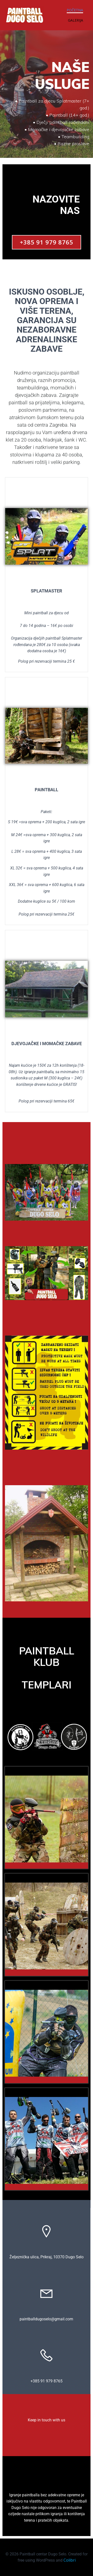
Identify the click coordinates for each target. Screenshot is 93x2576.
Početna (75, 10)
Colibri (69, 2560)
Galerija (75, 20)
